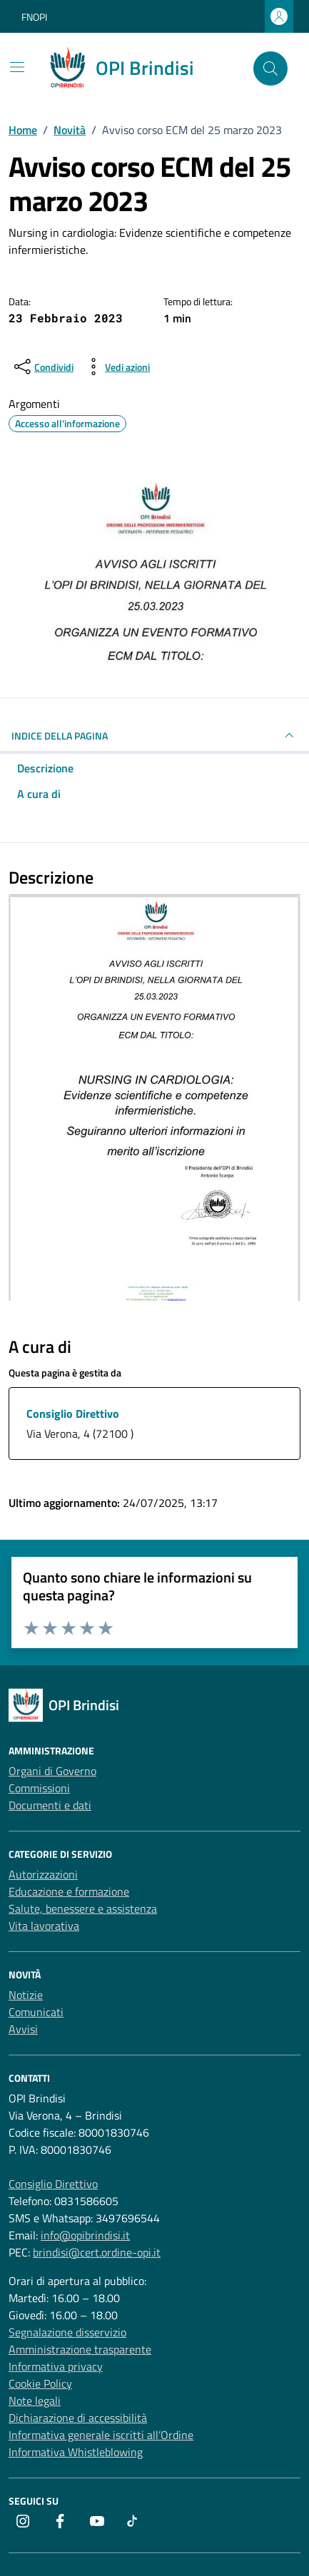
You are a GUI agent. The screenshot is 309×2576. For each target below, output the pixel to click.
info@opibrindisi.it (85, 2235)
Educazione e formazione (69, 1891)
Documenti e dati (50, 1805)
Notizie (26, 1994)
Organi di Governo (52, 1770)
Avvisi (23, 2029)
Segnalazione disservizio (67, 2332)
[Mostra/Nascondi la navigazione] (17, 67)
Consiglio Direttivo (72, 1413)
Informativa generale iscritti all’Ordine (101, 2434)
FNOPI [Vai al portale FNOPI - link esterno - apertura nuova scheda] (34, 16)
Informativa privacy (56, 2366)
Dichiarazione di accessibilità (78, 2417)
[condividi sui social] (42, 366)
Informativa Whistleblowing (76, 2451)
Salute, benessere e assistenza (83, 1908)
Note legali (35, 2400)
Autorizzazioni (43, 1874)
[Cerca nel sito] (270, 68)
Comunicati (36, 2011)
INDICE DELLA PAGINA (154, 735)
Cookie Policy (40, 2383)
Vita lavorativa (44, 1925)
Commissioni (39, 1787)
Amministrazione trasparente (80, 2349)
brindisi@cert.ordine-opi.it (97, 2252)
